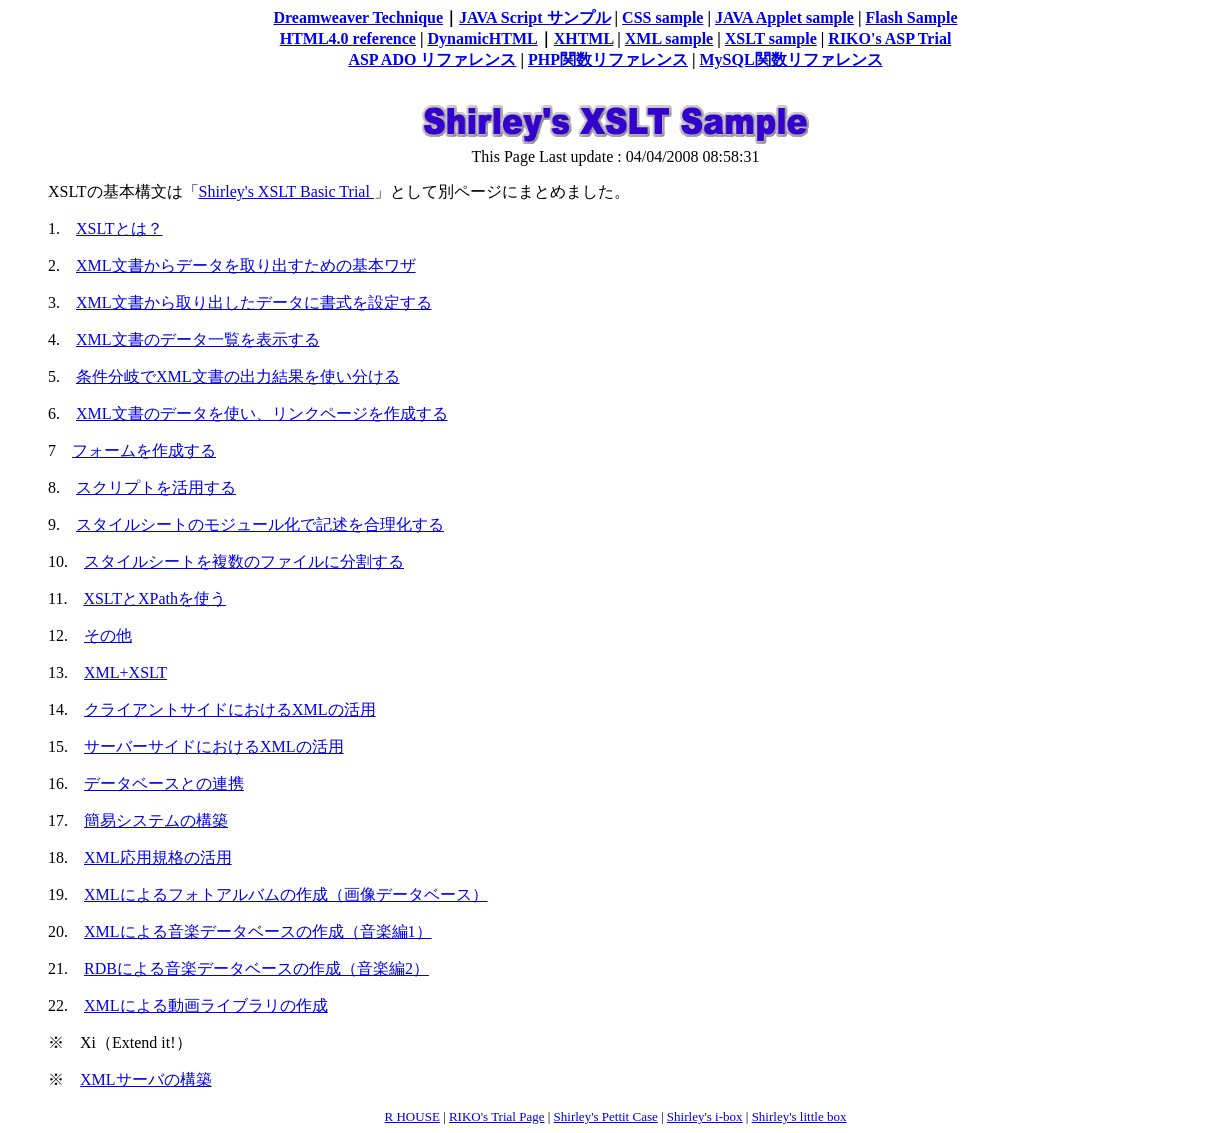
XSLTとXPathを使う (154, 598)
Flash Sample (912, 17)
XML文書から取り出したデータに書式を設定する (254, 302)
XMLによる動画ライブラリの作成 (206, 1005)
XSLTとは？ (119, 228)
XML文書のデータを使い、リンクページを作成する (262, 413)
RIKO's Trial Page (497, 1116)
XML (643, 38)
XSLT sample (771, 38)
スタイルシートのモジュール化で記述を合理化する (260, 524)
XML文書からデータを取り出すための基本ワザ (246, 265)
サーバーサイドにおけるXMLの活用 (214, 746)
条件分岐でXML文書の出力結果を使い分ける (238, 376)
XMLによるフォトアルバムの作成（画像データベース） (286, 894)
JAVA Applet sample (784, 17)
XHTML (584, 38)
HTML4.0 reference (348, 38)
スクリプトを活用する (156, 487)
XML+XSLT (125, 672)
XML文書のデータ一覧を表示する (198, 339)
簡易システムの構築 (156, 820)
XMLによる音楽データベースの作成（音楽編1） (258, 931)
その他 (108, 635)
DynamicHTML (482, 38)
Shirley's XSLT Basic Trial (286, 191)
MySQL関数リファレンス (790, 59)
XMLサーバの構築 (146, 1079)
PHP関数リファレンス (608, 59)
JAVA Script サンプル (534, 17)
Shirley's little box (799, 1116)
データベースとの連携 (164, 783)
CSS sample (662, 17)
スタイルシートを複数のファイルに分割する (244, 561)
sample (687, 38)
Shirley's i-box (705, 1116)
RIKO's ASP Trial (889, 38)
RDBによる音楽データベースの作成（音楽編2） (256, 968)
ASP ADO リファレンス (432, 59)
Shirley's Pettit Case (606, 1116)
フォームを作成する (144, 450)
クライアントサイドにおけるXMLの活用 (230, 709)
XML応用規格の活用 (158, 857)
